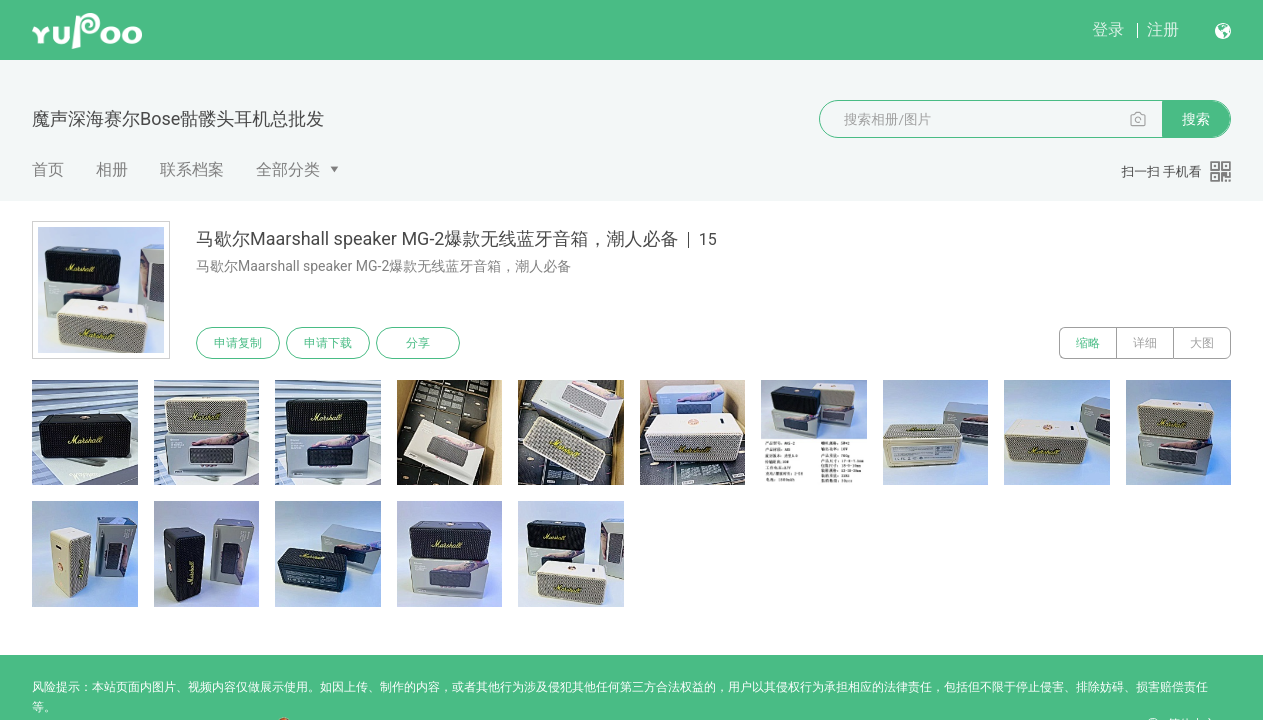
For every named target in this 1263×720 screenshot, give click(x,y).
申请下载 (328, 343)
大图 (1202, 343)
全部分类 (288, 169)
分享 (418, 343)
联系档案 (192, 169)
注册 (1163, 29)
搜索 (1196, 119)
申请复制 (238, 343)
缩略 (1088, 343)
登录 (1108, 29)
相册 (112, 169)
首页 (48, 169)
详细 (1145, 343)
